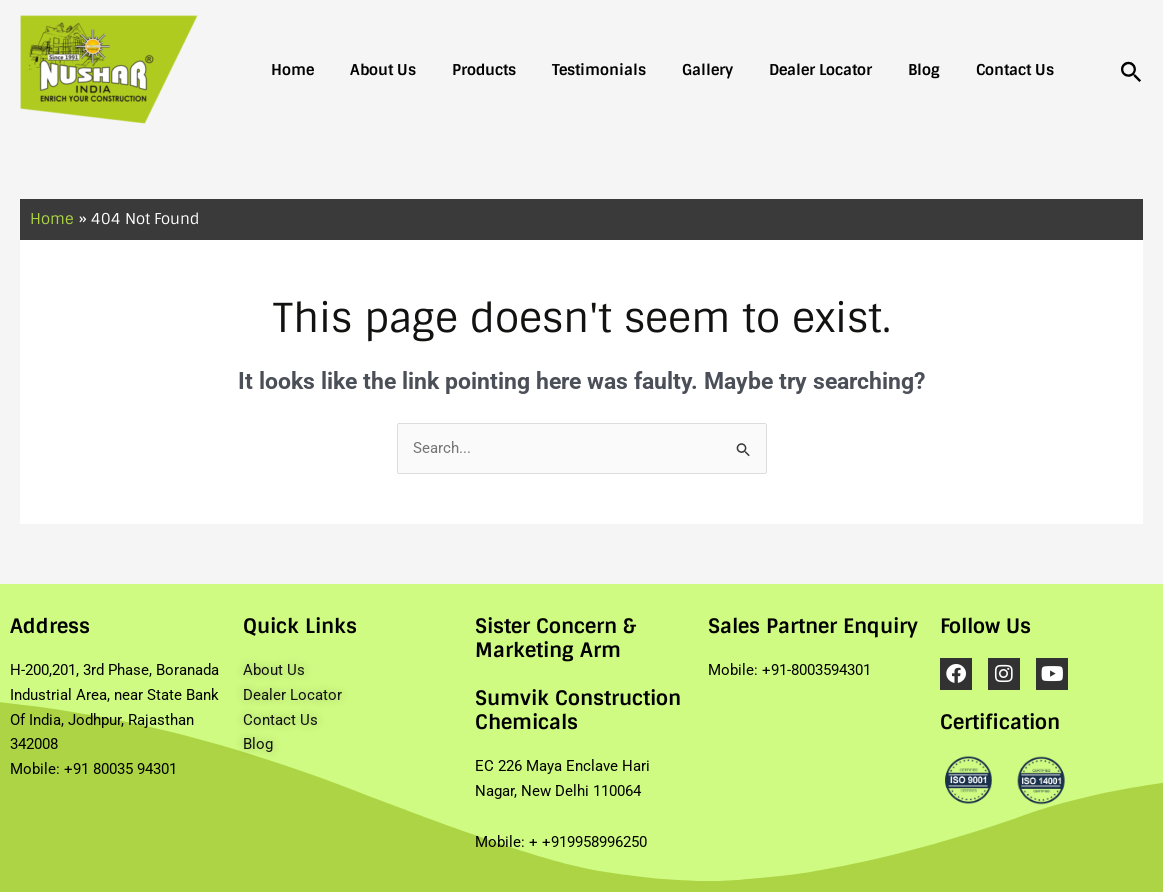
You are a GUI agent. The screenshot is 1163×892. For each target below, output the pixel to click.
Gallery (671, 70)
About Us (371, 70)
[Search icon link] (1131, 73)
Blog (872, 70)
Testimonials (571, 70)
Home (288, 70)
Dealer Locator (776, 70)
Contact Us (955, 70)
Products (464, 70)
